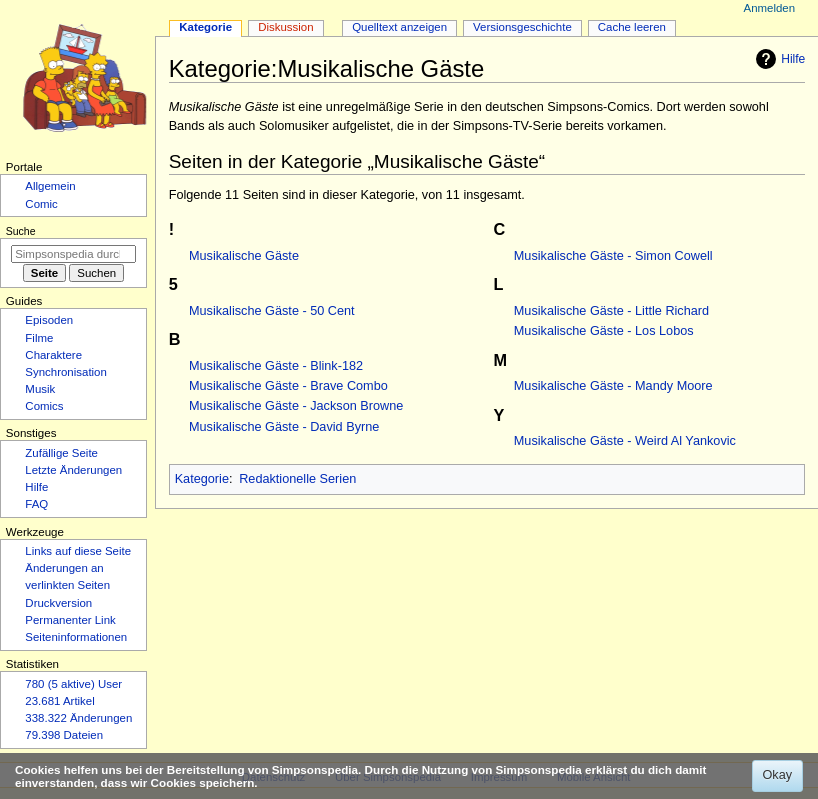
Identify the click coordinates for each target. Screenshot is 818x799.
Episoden (49, 320)
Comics (44, 406)
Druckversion (58, 603)
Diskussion (285, 27)
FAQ (36, 504)
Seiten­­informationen (76, 637)
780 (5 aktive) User (73, 684)
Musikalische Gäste (244, 256)
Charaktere (53, 355)
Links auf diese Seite (78, 551)
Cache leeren (632, 27)
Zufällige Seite (61, 453)
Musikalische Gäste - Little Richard (611, 311)
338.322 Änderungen (78, 718)
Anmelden (770, 8)
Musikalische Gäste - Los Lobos (604, 331)
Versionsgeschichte (522, 27)
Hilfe (778, 59)
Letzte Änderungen (73, 470)
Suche (21, 231)
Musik (40, 389)
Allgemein (50, 186)
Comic (41, 204)
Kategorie (202, 479)
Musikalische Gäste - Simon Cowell (613, 256)
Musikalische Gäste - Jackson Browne (296, 406)
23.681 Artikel (59, 701)
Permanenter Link (70, 620)
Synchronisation (66, 372)
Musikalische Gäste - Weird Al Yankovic (625, 441)
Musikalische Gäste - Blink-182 (276, 366)
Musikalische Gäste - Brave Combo (288, 386)
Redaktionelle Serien (297, 479)
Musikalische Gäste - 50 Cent (272, 311)
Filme (39, 338)
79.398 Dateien (64, 735)
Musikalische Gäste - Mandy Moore (613, 386)
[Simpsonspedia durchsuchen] (73, 254)
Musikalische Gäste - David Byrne (284, 427)
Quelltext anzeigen (399, 27)
